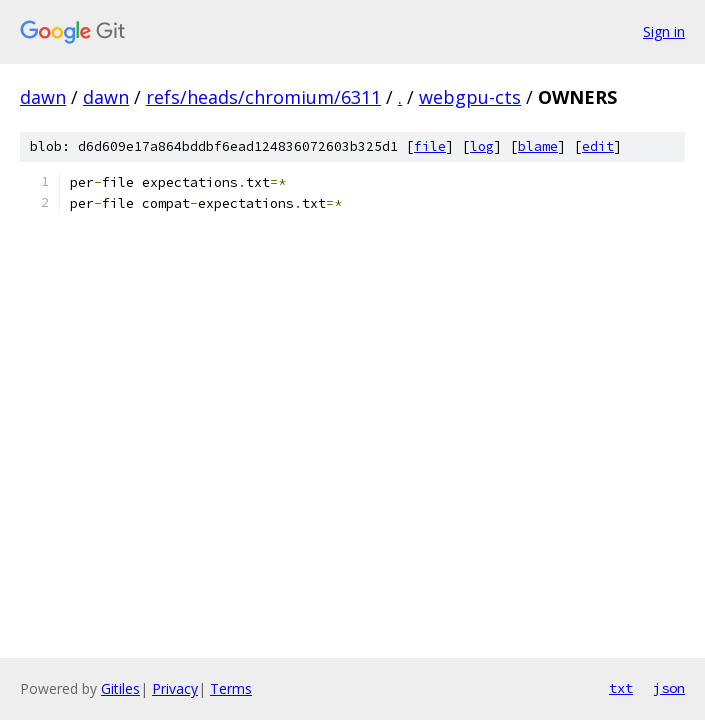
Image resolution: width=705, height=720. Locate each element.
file (430, 146)
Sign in (664, 31)
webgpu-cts (470, 97)
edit (598, 146)
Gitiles (120, 688)
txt (621, 688)
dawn (43, 97)
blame (538, 146)
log (482, 146)
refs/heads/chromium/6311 (263, 97)
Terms (231, 688)
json (669, 688)
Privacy (175, 688)
